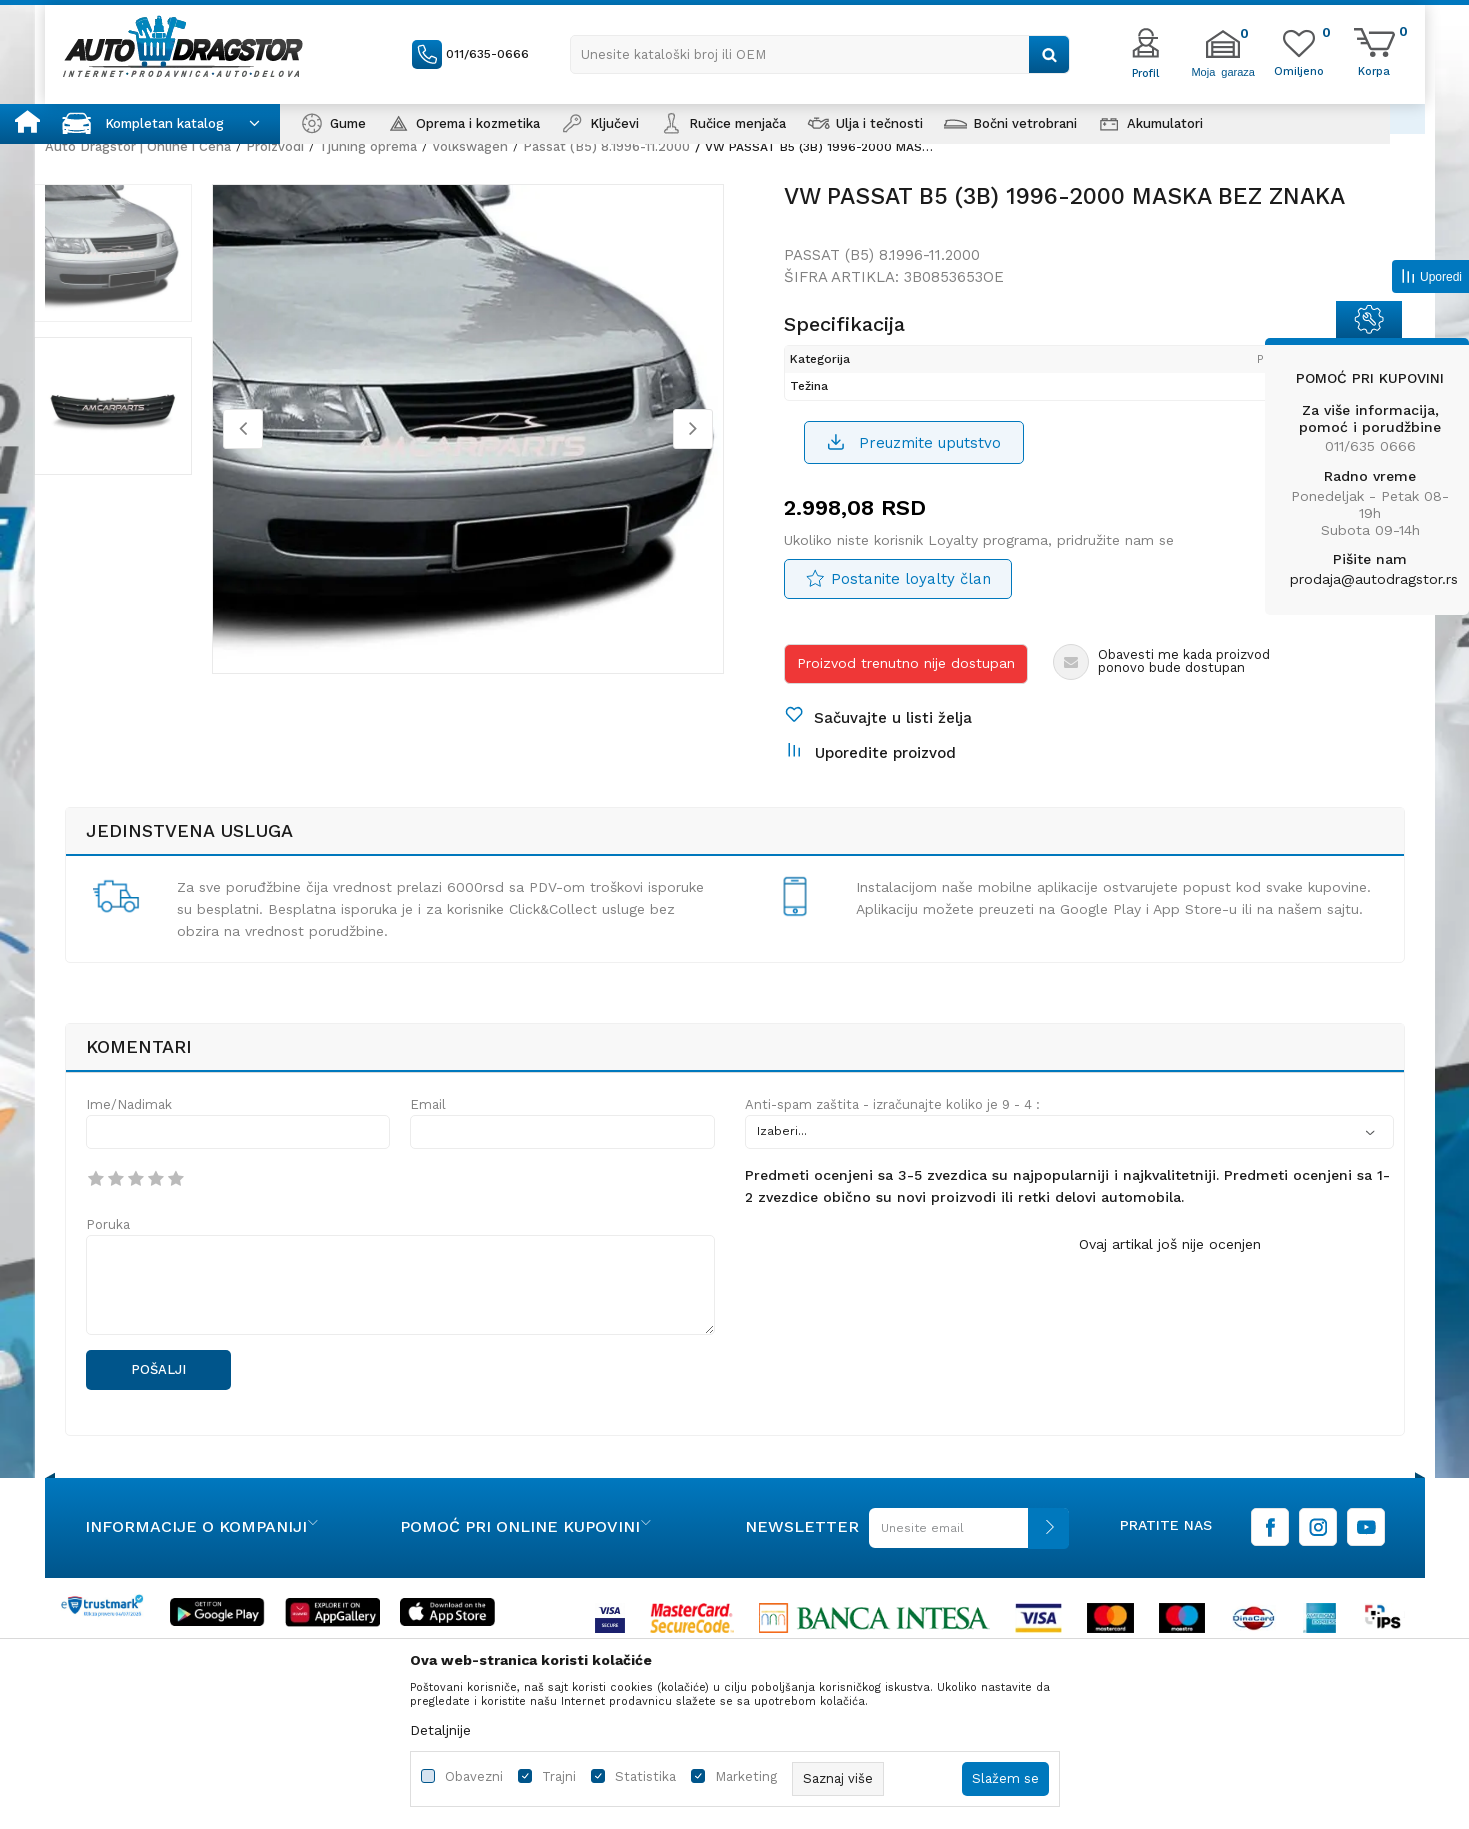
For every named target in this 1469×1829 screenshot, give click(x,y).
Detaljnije (440, 1730)
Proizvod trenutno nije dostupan (907, 685)
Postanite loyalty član (912, 600)
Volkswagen (470, 146)
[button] (820, 54)
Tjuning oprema (368, 146)
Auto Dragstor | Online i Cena (138, 146)
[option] (140, 269)
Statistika (645, 1776)
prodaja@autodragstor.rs (1374, 579)
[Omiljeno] (1299, 70)
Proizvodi (275, 146)
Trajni (559, 1776)
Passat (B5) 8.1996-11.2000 (606, 146)
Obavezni (474, 1776)
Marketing (746, 1776)
